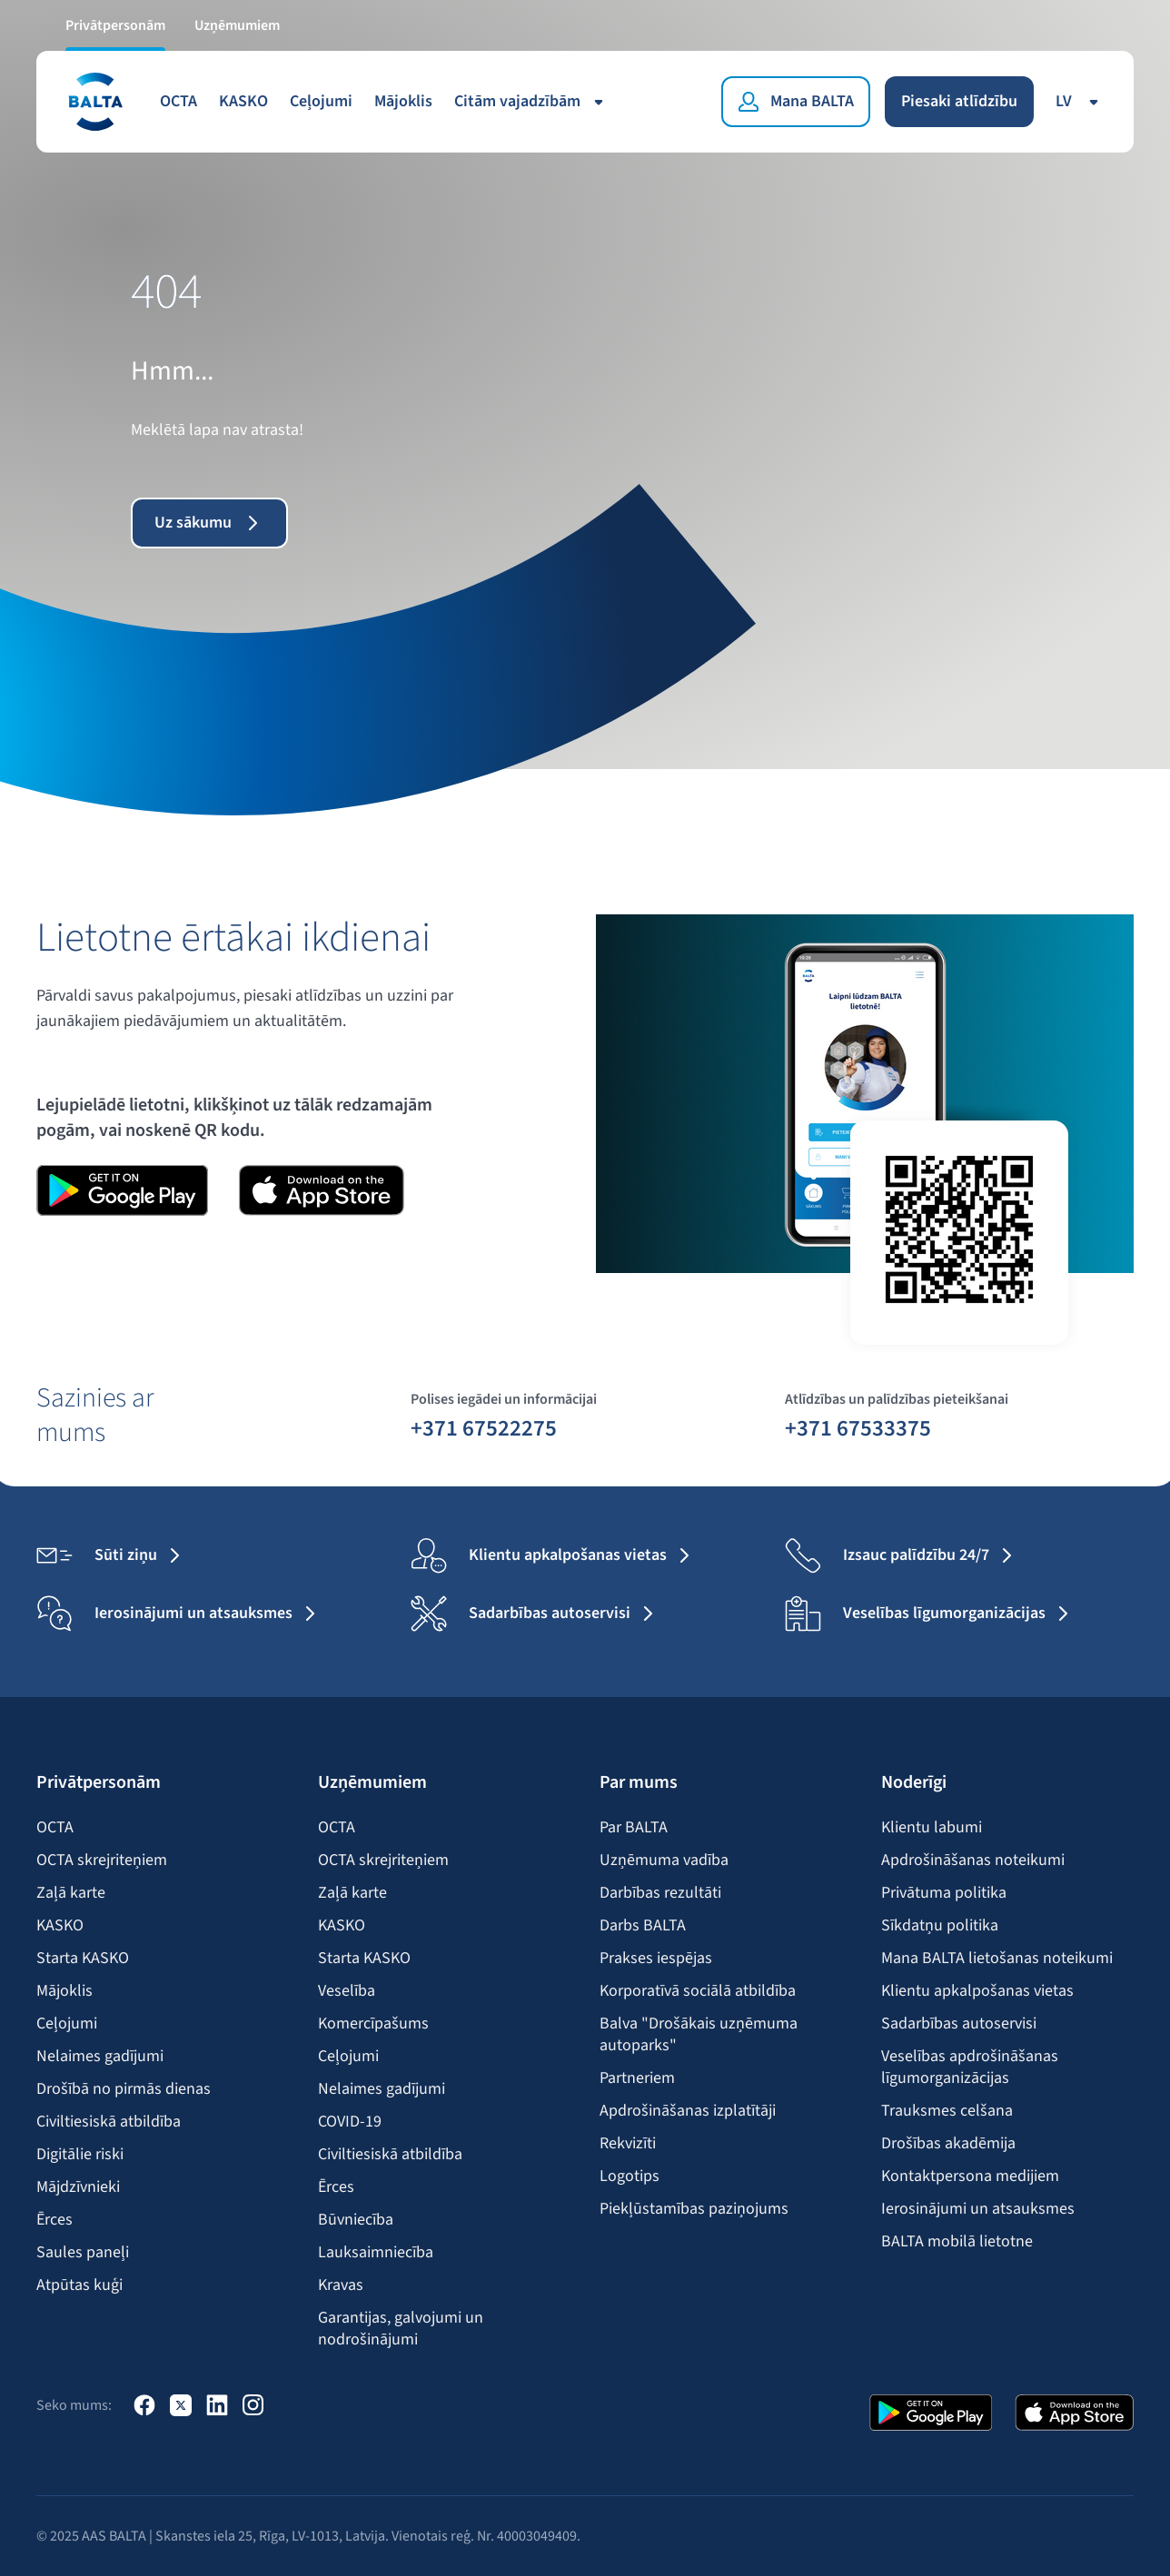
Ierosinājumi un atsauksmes (978, 2209)
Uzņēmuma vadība (664, 1860)
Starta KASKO (82, 1958)
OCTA (178, 101)
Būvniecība (355, 2220)
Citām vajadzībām (532, 101)
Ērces (54, 2220)
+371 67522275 (484, 1427)
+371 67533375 (858, 1427)
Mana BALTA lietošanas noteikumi (997, 1958)
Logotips (629, 2176)
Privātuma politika (943, 1893)
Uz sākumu (209, 522)
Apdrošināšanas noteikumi (973, 1860)
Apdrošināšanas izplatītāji (688, 2111)
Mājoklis (403, 101)
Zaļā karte (70, 1893)
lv (1080, 101)
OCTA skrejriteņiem (101, 1860)
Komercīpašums (373, 2024)
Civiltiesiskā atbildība (108, 2122)
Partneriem (637, 2078)
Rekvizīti (628, 2144)
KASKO (243, 101)
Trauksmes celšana (947, 2111)
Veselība (346, 1991)
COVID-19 (350, 2122)
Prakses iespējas (656, 1958)
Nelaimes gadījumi (100, 2057)
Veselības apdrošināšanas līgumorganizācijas (969, 2067)
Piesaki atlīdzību (959, 101)
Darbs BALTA (643, 1926)
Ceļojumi (321, 101)
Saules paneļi (82, 2253)
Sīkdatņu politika (939, 1926)
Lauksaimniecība (375, 2253)
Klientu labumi (931, 1828)
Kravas (340, 2285)
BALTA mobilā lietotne (957, 2242)
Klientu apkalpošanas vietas (977, 1991)
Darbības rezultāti (660, 1893)
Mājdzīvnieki (78, 2187)
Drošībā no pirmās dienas (123, 2089)
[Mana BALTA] (795, 101)
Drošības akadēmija (948, 2144)
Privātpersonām (115, 25)
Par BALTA (634, 1828)
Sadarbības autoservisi (958, 2024)
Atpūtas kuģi (79, 2285)
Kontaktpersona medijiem (970, 2176)
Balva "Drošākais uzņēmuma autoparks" (699, 2035)
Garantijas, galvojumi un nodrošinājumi (400, 2329)
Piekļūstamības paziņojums (694, 2209)
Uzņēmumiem (237, 25)
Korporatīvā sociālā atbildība (698, 1991)
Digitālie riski (80, 2155)
